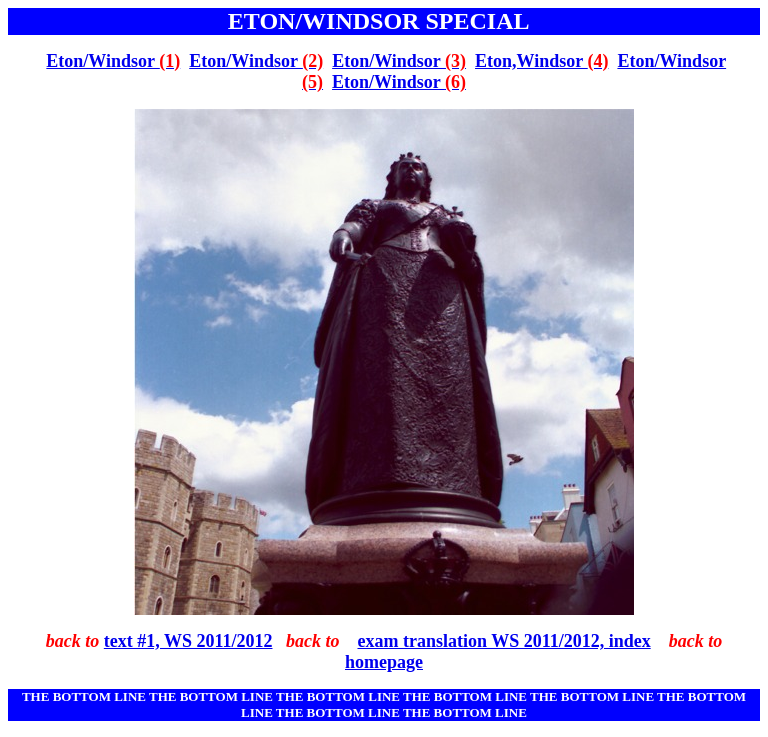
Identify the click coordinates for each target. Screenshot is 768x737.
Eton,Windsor (541, 61)
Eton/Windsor (113, 61)
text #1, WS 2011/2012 (188, 641)
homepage (384, 662)
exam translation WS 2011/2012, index (503, 641)
